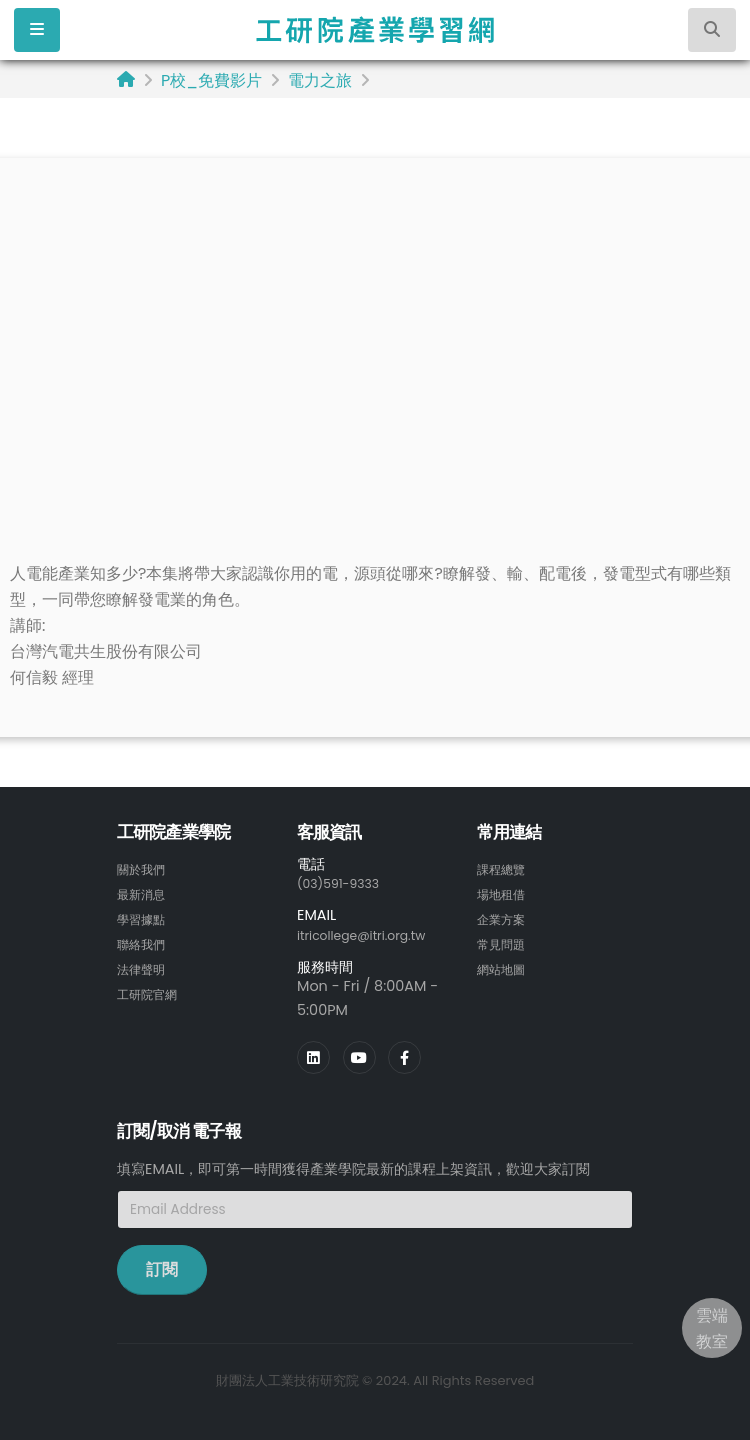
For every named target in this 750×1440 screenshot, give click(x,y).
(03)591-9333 (345, 883)
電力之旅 (320, 80)
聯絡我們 (145, 941)
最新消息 (145, 893)
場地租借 (505, 893)
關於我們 (145, 869)
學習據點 (145, 917)
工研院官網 (152, 989)
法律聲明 (145, 965)
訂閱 (162, 1267)
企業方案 (505, 917)
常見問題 (505, 941)
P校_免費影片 (211, 80)
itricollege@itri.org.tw (372, 934)
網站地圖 (505, 965)
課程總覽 (505, 869)
